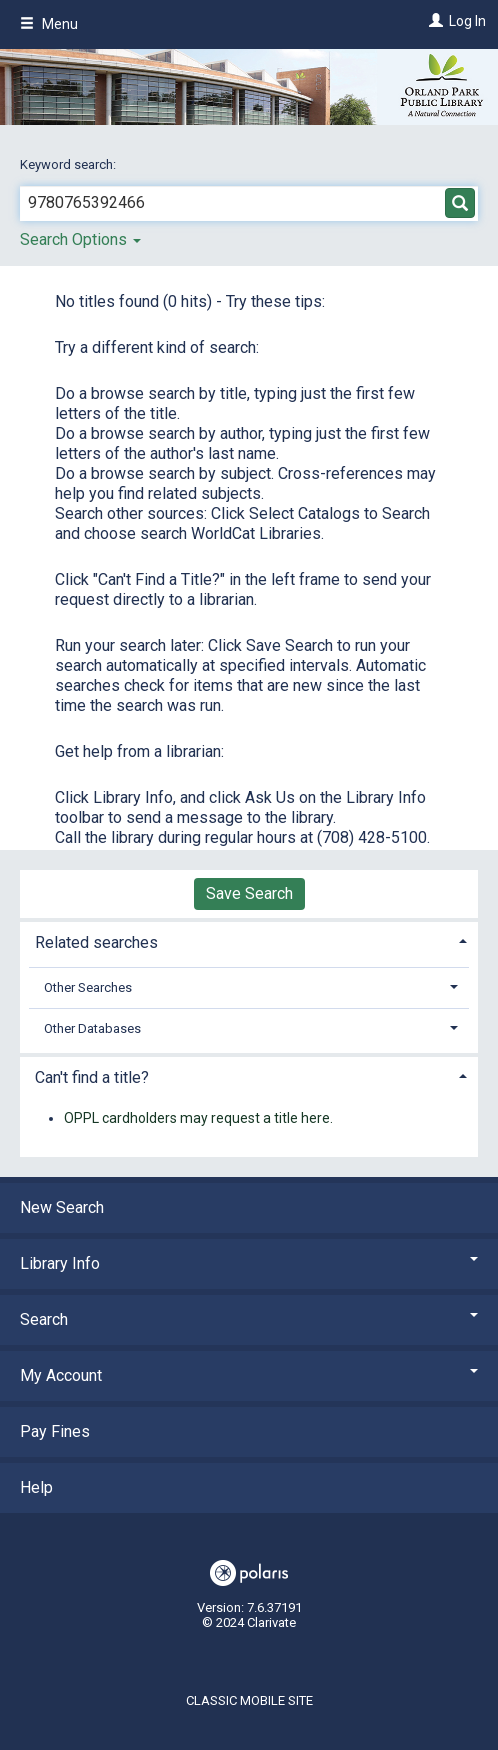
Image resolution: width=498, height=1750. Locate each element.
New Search (62, 1207)
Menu (49, 24)
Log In (467, 21)
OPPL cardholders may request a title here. (198, 1118)
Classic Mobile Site (249, 1700)
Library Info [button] (249, 1263)
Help (36, 1487)
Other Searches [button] (88, 987)
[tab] (249, 940)
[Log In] (433, 21)
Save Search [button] (249, 893)
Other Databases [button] (92, 1028)
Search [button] (249, 1319)
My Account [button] (249, 1375)
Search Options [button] (80, 239)
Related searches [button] (96, 942)
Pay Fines (55, 1431)
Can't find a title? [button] (92, 1077)
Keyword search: (69, 164)
